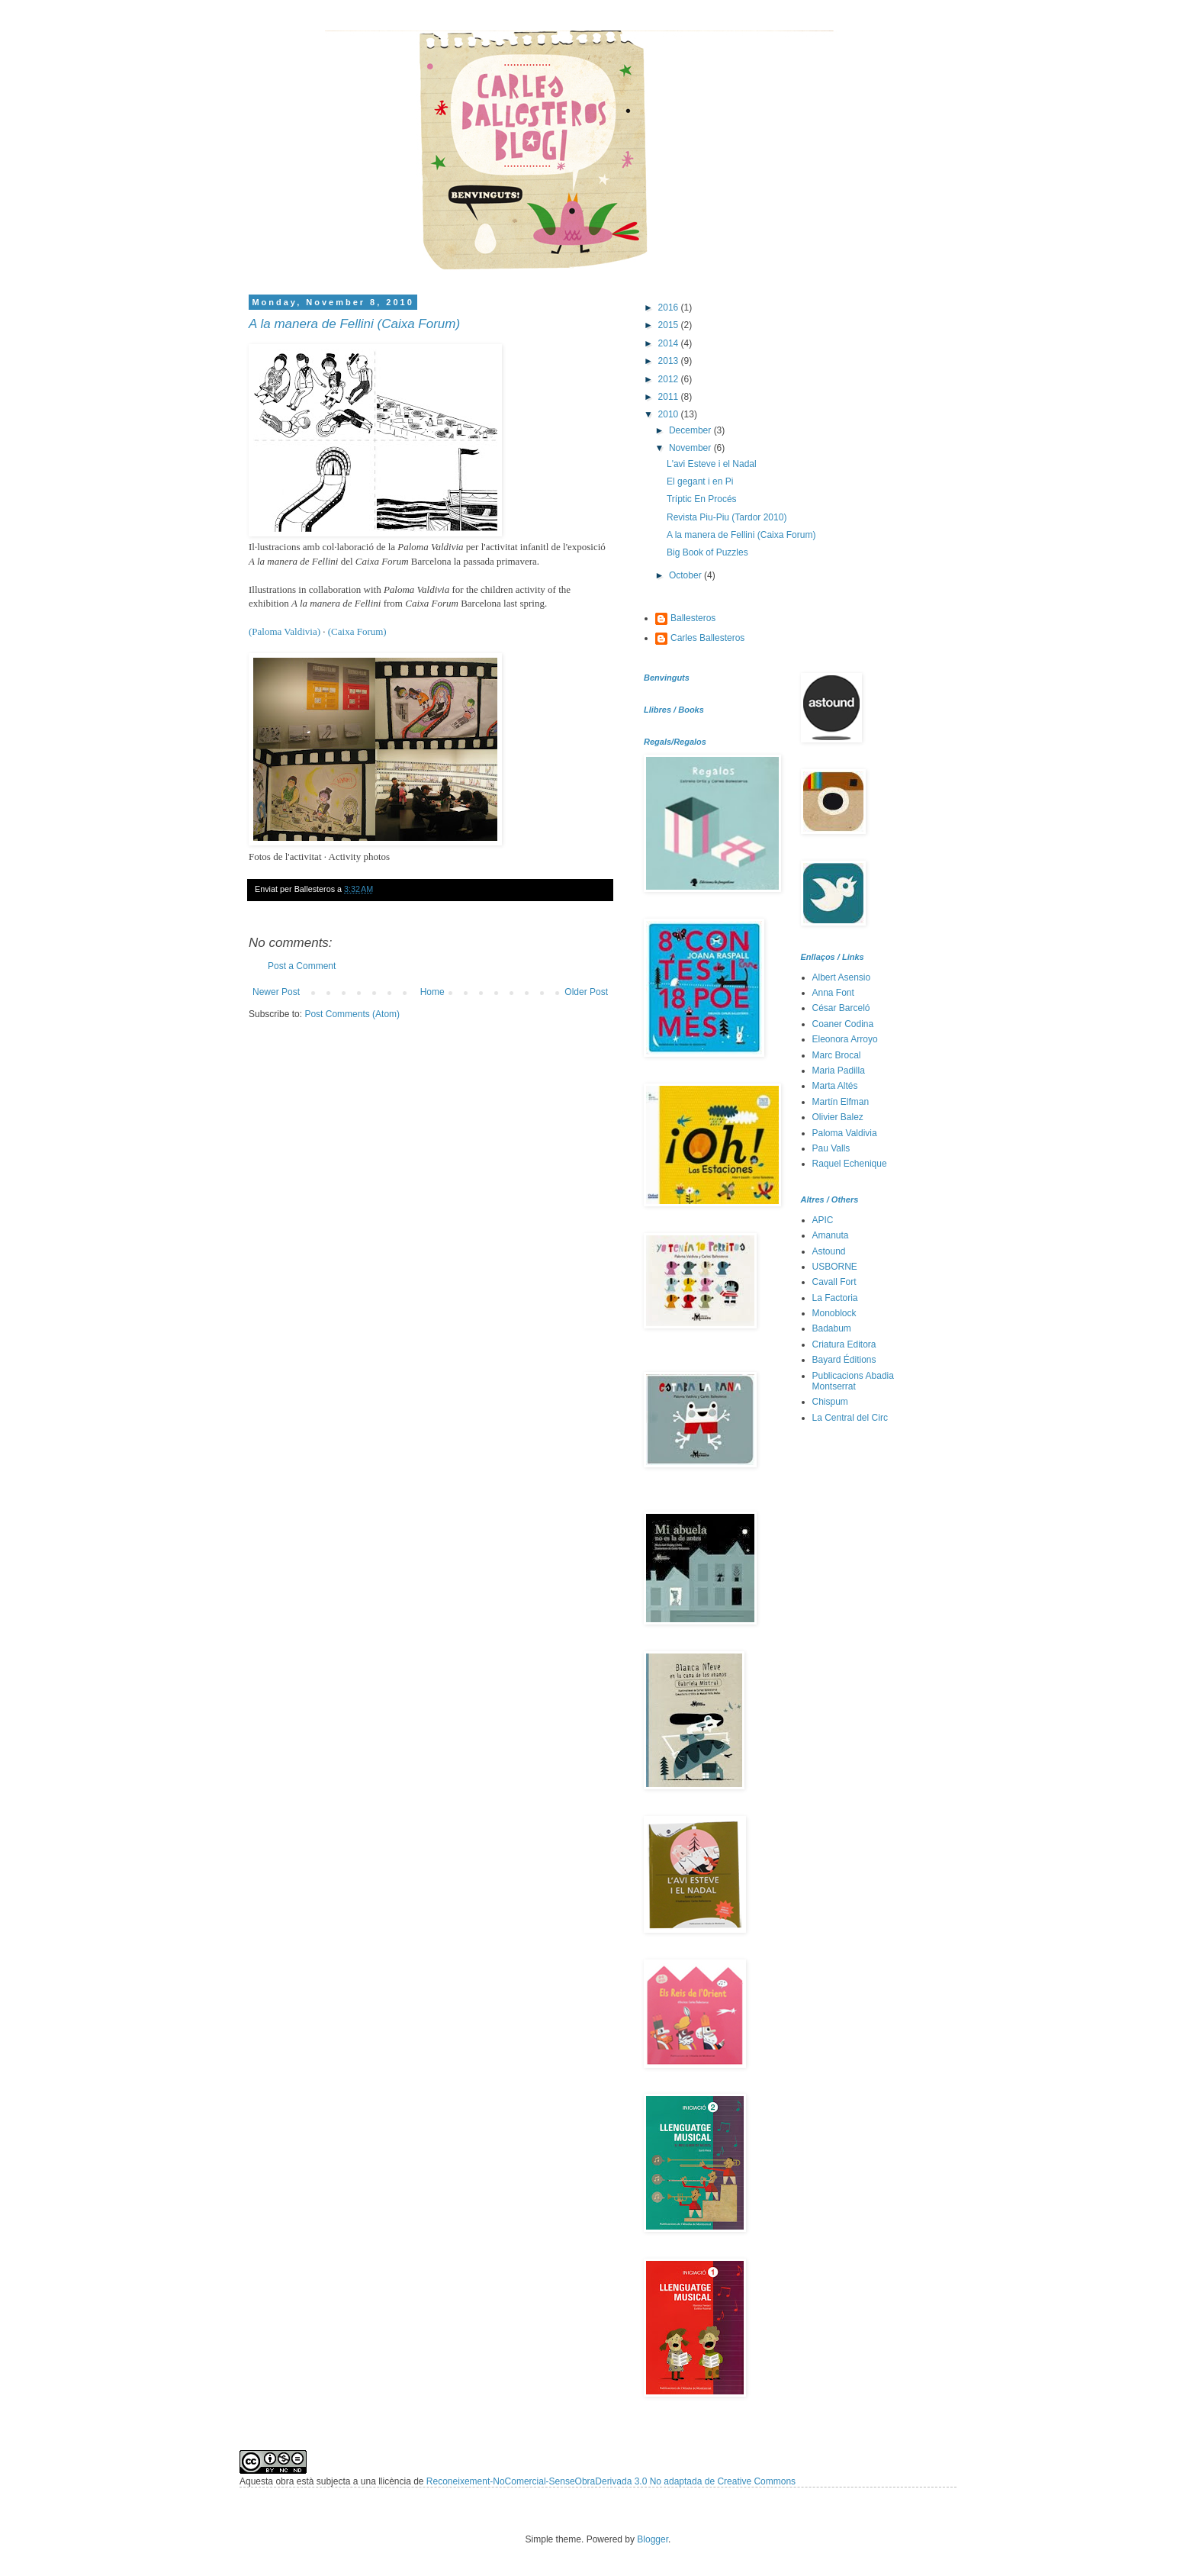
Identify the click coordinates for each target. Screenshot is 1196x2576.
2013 (669, 361)
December (691, 430)
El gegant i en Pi (700, 481)
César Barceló (841, 1008)
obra (284, 2481)
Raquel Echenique (849, 1163)
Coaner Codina (843, 1024)
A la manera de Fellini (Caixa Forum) (354, 324)
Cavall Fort (834, 1282)
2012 (669, 379)
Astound (829, 1251)
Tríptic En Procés (702, 499)
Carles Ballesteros (707, 638)
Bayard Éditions (844, 1359)
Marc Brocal (836, 1055)
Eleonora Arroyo (845, 1039)
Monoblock (834, 1313)
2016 (669, 307)
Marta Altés (835, 1085)
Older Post (586, 992)
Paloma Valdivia (844, 1133)
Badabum (831, 1328)
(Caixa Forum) (357, 631)
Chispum (830, 1401)
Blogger (652, 2539)
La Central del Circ (850, 1417)
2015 (669, 325)
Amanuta (830, 1235)
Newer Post (276, 992)
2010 (669, 414)
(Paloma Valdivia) (284, 631)
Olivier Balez (837, 1117)
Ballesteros (692, 618)
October (686, 575)
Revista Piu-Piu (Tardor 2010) (726, 517)
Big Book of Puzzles (707, 552)
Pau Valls (831, 1148)
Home (432, 992)
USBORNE (834, 1266)
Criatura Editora (844, 1344)
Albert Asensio (841, 977)
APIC (823, 1220)
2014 (669, 343)
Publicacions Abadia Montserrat (853, 1381)
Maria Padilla (838, 1070)
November (691, 448)
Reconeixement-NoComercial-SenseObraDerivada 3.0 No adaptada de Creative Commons (611, 2481)
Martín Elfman (841, 1101)
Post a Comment (302, 966)
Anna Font (833, 992)
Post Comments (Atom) (352, 1014)
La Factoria (835, 1298)
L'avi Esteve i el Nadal (712, 464)
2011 (669, 396)
